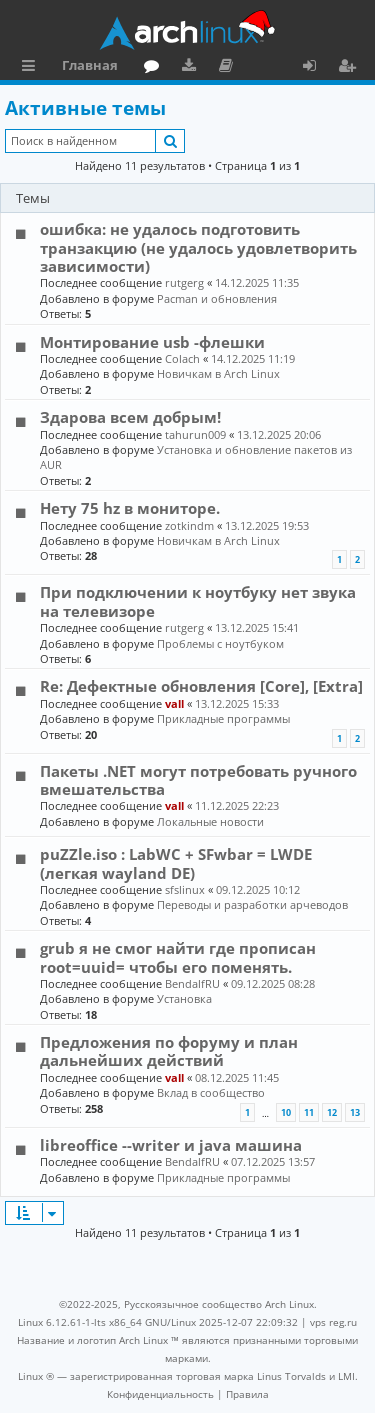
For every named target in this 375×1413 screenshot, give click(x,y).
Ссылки (32, 68)
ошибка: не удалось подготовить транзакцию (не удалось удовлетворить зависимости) (198, 247)
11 (309, 1112)
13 (355, 1112)
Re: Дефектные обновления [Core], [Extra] (201, 686)
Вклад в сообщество (211, 1092)
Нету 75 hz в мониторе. (130, 508)
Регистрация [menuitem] (351, 68)
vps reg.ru (333, 1322)
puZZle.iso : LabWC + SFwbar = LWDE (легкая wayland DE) (176, 863)
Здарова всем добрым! (130, 417)
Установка (184, 998)
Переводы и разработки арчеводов (252, 904)
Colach (182, 358)
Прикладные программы (223, 718)
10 (286, 1112)
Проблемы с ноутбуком (220, 643)
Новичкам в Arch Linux (218, 373)
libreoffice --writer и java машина (171, 1145)
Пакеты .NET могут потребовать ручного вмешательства (198, 780)
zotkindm (189, 525)
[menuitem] (160, 1394)
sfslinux (185, 889)
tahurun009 (195, 434)
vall (174, 703)
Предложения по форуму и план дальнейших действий (169, 1051)
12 (332, 1112)
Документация (229, 68)
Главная (90, 65)
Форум (155, 68)
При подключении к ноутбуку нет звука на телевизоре (198, 601)
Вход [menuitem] (316, 68)
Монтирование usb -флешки (152, 342)
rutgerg (184, 282)
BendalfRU (192, 983)
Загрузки (192, 68)
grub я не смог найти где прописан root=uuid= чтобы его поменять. (178, 957)
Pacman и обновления (217, 298)
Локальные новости (210, 821)
